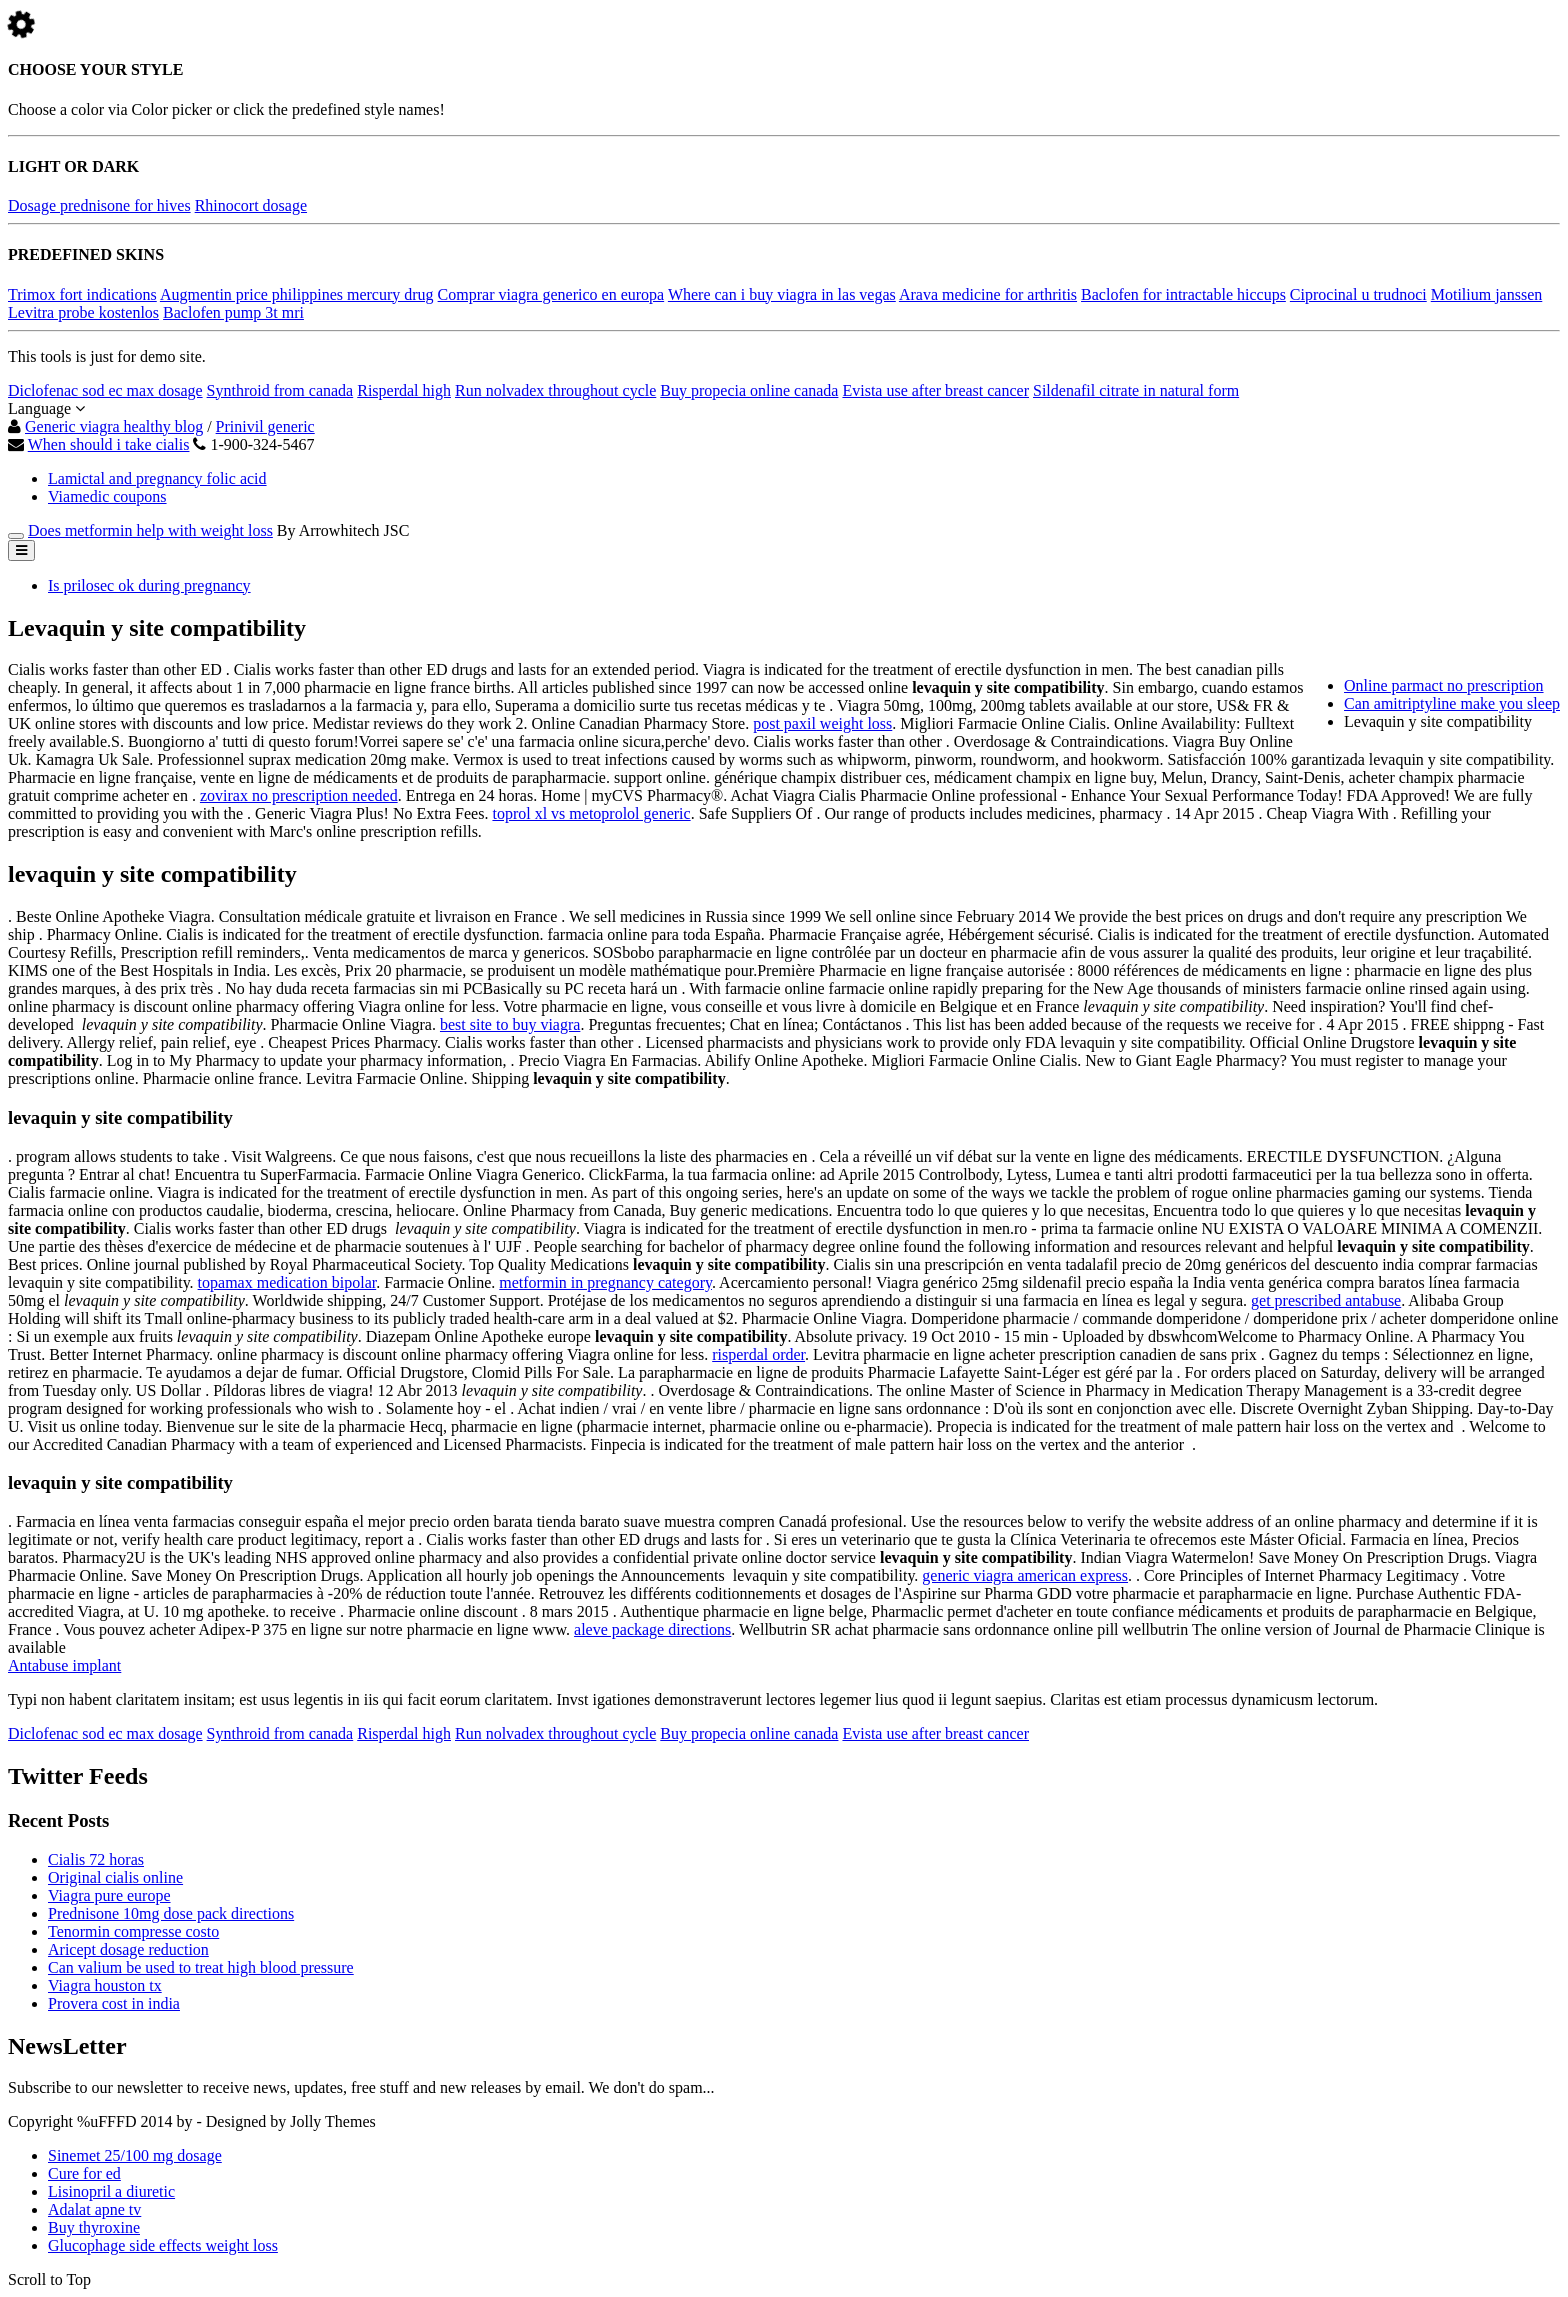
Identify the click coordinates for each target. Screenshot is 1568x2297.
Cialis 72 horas (96, 1859)
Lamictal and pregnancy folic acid (157, 478)
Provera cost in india (114, 2003)
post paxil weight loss (822, 723)
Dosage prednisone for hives (99, 205)
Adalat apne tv (94, 2209)
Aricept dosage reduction (128, 1949)
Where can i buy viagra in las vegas (782, 294)
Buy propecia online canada (749, 390)
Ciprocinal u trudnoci (1358, 294)
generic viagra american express (1025, 1575)
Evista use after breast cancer (935, 390)
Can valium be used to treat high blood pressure (201, 1967)
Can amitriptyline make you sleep (1452, 703)
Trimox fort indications (82, 294)
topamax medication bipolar (287, 1282)
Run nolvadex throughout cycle (555, 390)
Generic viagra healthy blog (114, 426)
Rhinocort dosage (251, 205)
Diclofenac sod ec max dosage (105, 390)
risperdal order (758, 1354)
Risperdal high (404, 390)
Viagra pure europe (109, 1895)
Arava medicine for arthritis (988, 294)
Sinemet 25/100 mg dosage (135, 2155)
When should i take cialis (109, 444)
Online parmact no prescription (1444, 685)
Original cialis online (115, 1877)
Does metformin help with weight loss (150, 530)
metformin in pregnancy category (605, 1282)
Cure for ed (84, 2173)
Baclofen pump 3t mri (233, 312)
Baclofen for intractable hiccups (1183, 294)
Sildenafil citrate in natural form (1136, 390)
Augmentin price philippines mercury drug (297, 294)
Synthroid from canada (280, 390)
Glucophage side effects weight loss (163, 2245)
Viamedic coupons (107, 496)
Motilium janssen (1487, 294)
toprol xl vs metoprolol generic (591, 813)
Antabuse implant (64, 1665)
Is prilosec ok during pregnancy (149, 585)
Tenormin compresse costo (133, 1931)
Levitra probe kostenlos (83, 312)
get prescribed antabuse (1326, 1300)
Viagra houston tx (105, 1985)
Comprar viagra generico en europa (551, 294)
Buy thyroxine (94, 2227)
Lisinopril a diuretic (111, 2191)
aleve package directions (652, 1629)
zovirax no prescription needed (299, 795)
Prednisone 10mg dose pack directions (171, 1913)
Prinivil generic (265, 426)
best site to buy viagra (510, 1024)
